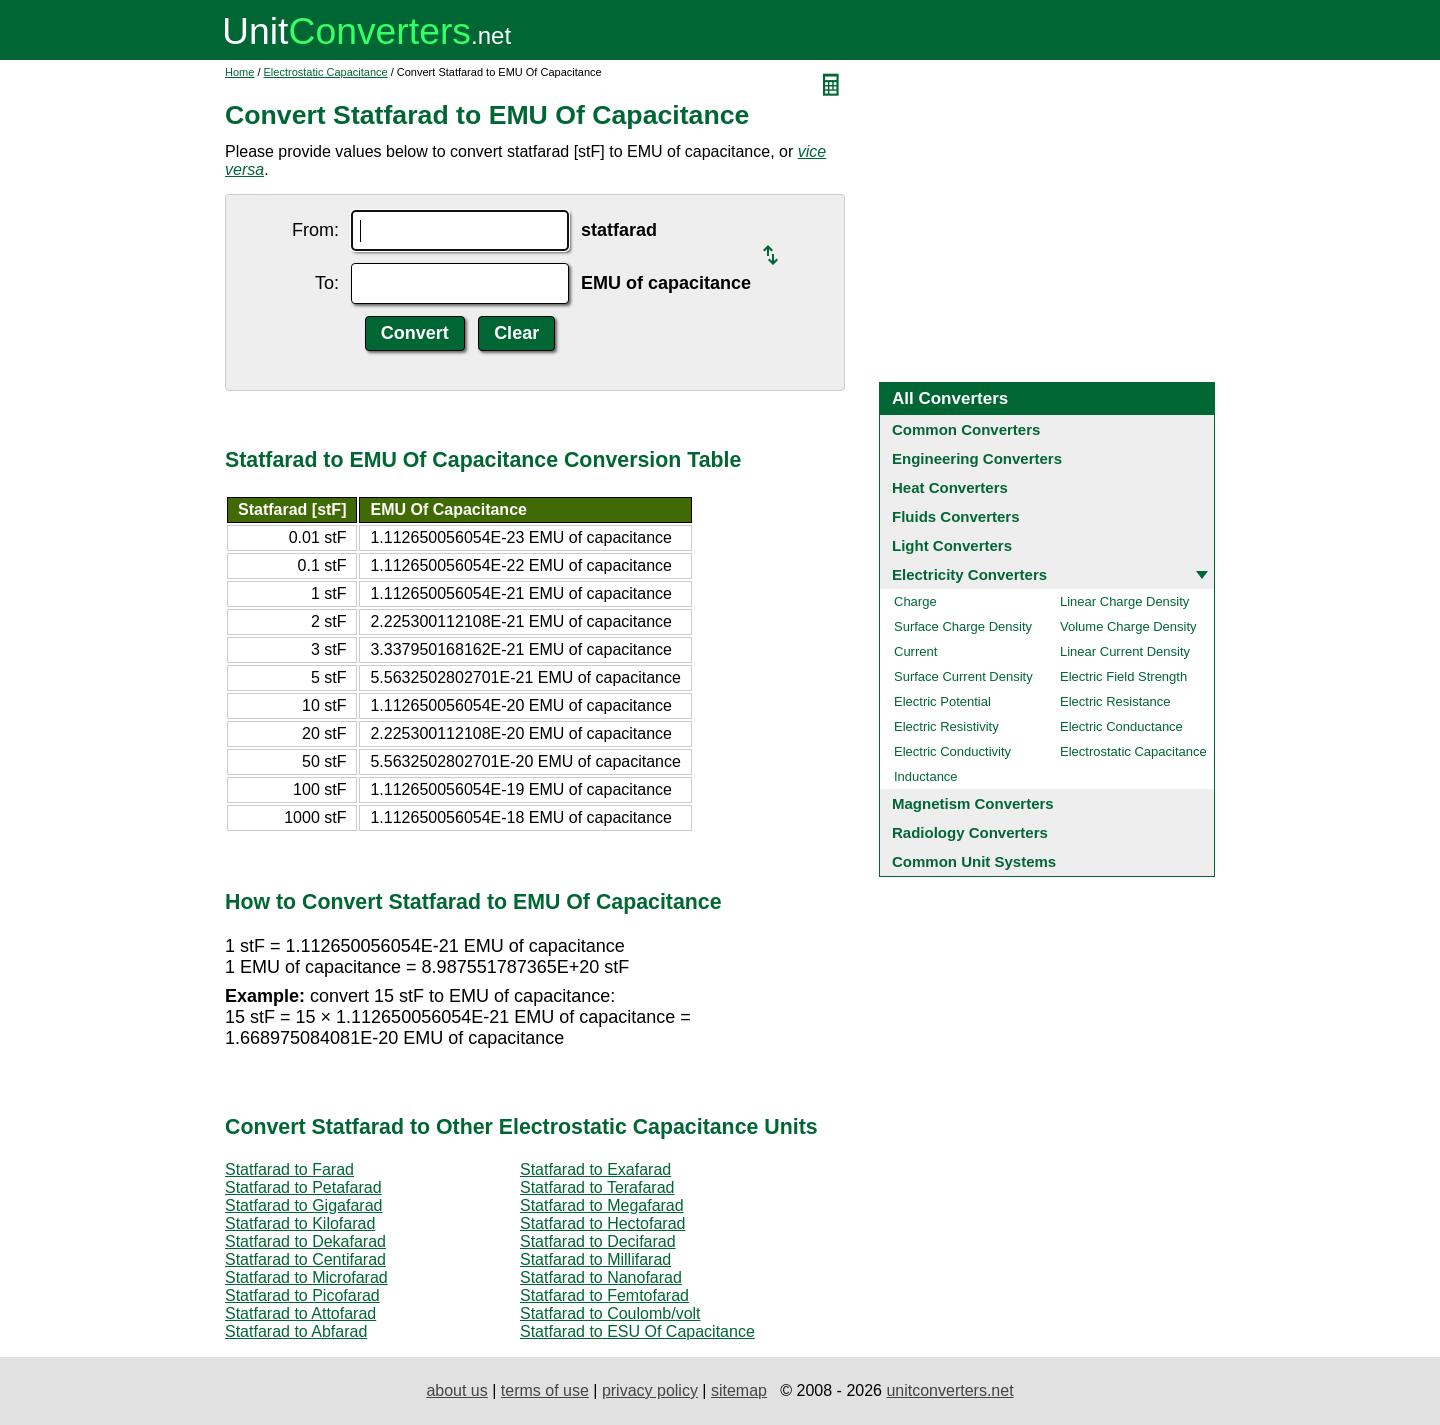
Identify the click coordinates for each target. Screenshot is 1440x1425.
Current (915, 651)
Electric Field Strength (1123, 676)
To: (327, 283)
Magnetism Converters (973, 803)
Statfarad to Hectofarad (602, 1223)
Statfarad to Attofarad (300, 1313)
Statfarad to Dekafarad (305, 1241)
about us (456, 1390)
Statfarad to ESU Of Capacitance (637, 1331)
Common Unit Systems (974, 861)
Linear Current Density (1125, 651)
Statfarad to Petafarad (303, 1187)
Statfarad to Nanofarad (601, 1277)
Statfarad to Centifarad (305, 1259)
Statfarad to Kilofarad (300, 1223)
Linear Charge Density (1124, 601)
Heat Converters (950, 487)
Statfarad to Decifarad (598, 1241)
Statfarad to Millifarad (595, 1259)
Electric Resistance (1115, 701)
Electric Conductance (1121, 726)
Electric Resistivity (946, 726)
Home (239, 72)
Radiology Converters (970, 832)
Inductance (926, 776)
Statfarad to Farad (289, 1169)
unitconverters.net (949, 1390)
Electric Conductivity (952, 751)
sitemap (739, 1390)
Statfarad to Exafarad (595, 1169)
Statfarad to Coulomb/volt (610, 1313)
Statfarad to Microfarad (306, 1277)
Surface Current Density (963, 676)
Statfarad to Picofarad (302, 1295)
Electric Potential (942, 701)
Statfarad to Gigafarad (303, 1205)
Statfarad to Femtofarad (604, 1295)
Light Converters (952, 545)
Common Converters (966, 429)
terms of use (545, 1390)
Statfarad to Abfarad (296, 1331)
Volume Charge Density (1128, 626)
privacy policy (650, 1390)
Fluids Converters (956, 516)
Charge (915, 601)
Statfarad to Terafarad (597, 1187)
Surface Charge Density (963, 626)
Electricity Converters (969, 574)
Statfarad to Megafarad (602, 1205)
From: (315, 230)
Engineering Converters (977, 458)
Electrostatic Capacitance (326, 72)
